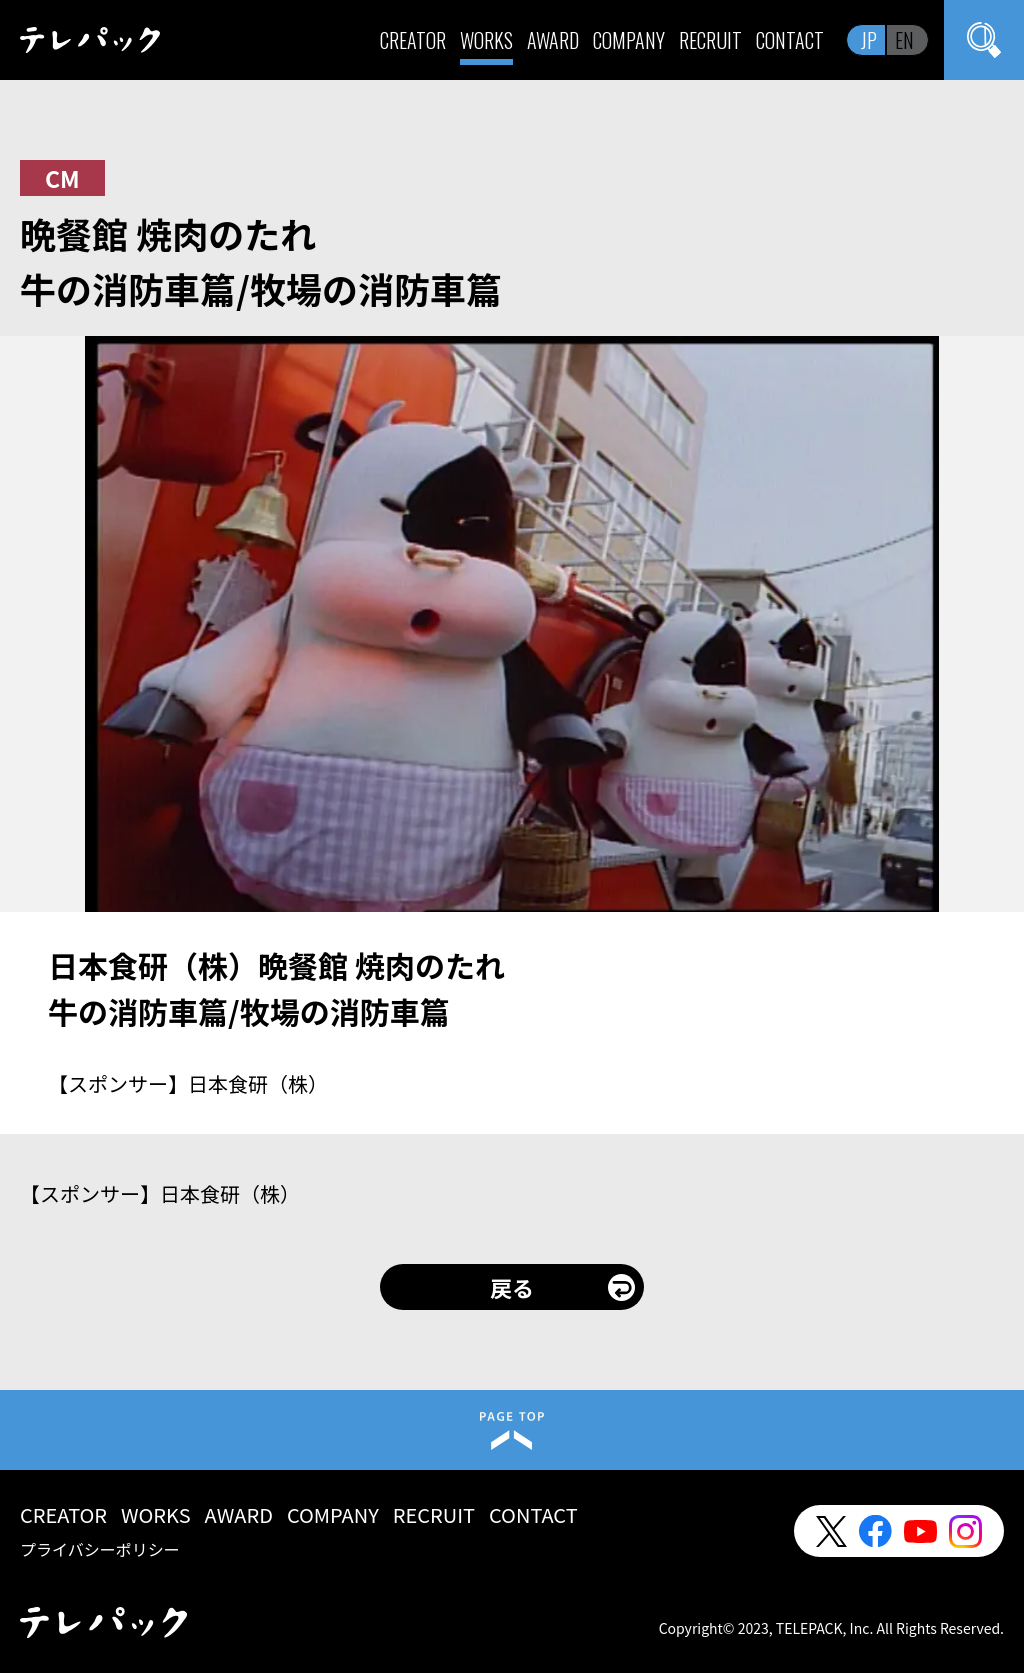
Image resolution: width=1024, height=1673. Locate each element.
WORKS (486, 40)
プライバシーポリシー (100, 1549)
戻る (512, 1287)
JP (869, 40)
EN (904, 40)
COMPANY (629, 40)
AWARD (553, 40)
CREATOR (413, 40)
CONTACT (790, 40)
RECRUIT (710, 40)
